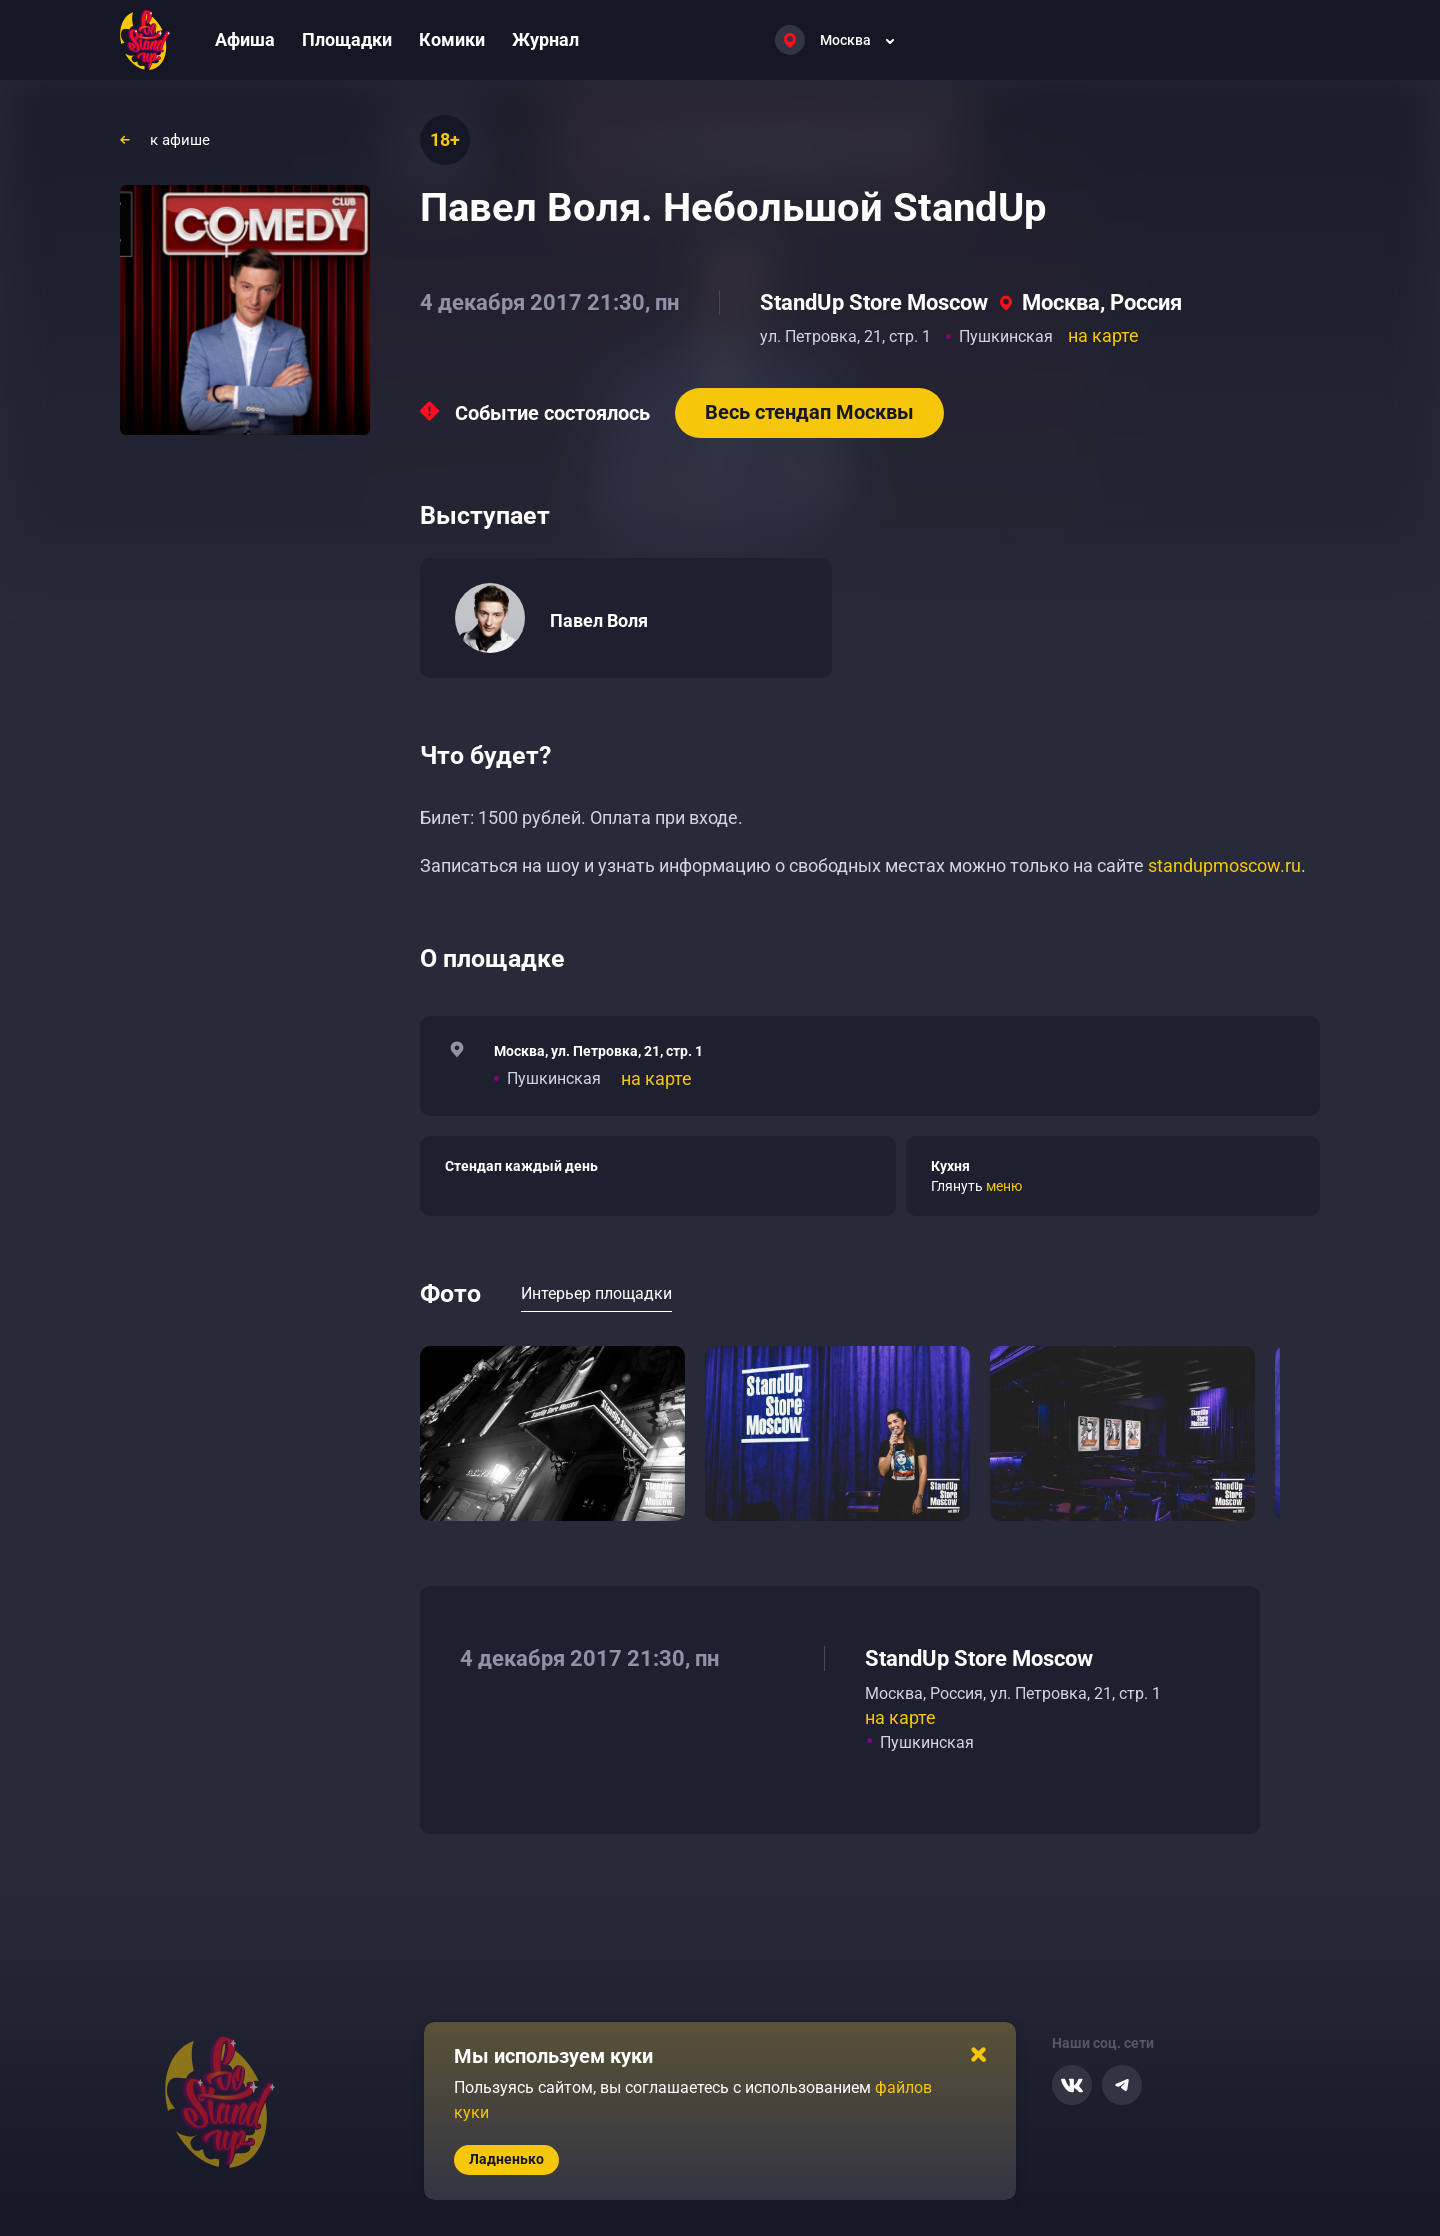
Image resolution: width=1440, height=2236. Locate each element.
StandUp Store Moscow (874, 302)
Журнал (545, 39)
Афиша (245, 39)
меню (1004, 1186)
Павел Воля (599, 620)
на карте (1103, 335)
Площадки (347, 39)
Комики (452, 39)
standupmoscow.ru (1224, 865)
